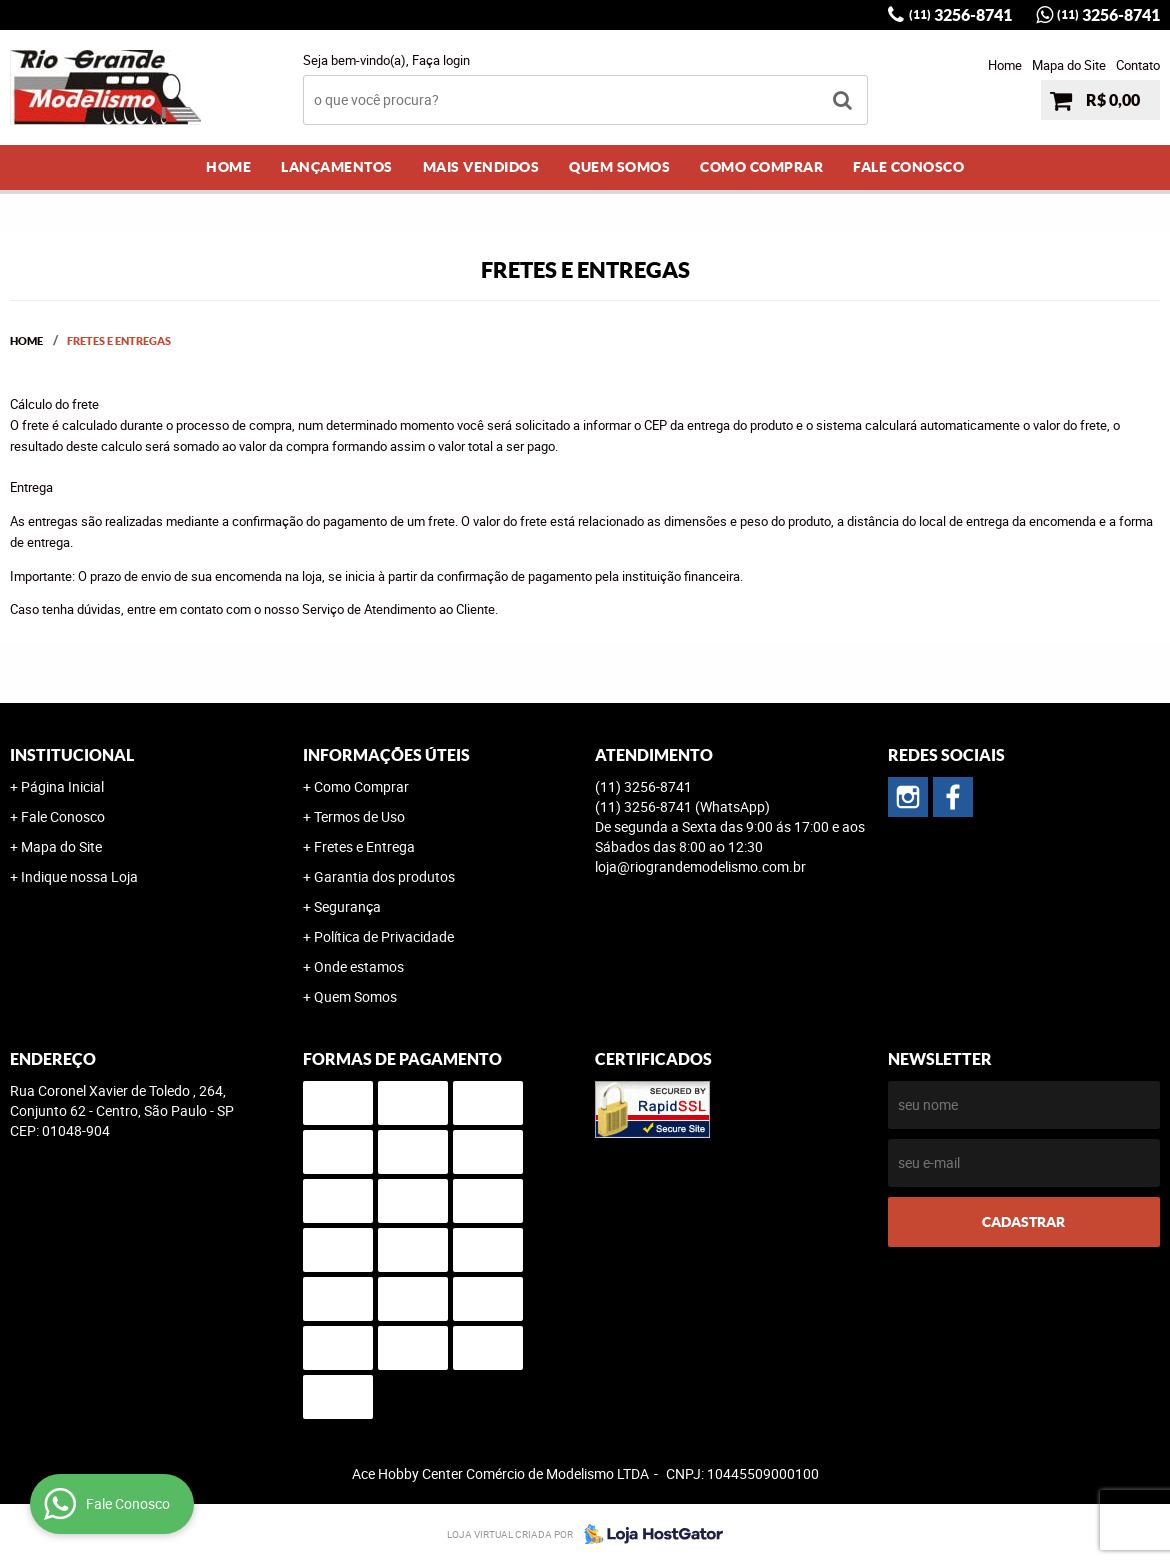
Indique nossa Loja (79, 876)
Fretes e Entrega (364, 846)
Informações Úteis (386, 755)
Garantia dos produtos (384, 876)
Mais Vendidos (481, 167)
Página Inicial (62, 786)
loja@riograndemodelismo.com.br (700, 866)
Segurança (347, 906)
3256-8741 (960, 15)
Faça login (441, 60)
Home (1005, 65)
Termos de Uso (359, 816)
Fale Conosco (908, 167)
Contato (1138, 65)
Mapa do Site (1069, 65)
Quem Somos (619, 167)
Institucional (72, 755)
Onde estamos (359, 966)
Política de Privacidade (384, 936)
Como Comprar (761, 167)
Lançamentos (337, 167)
